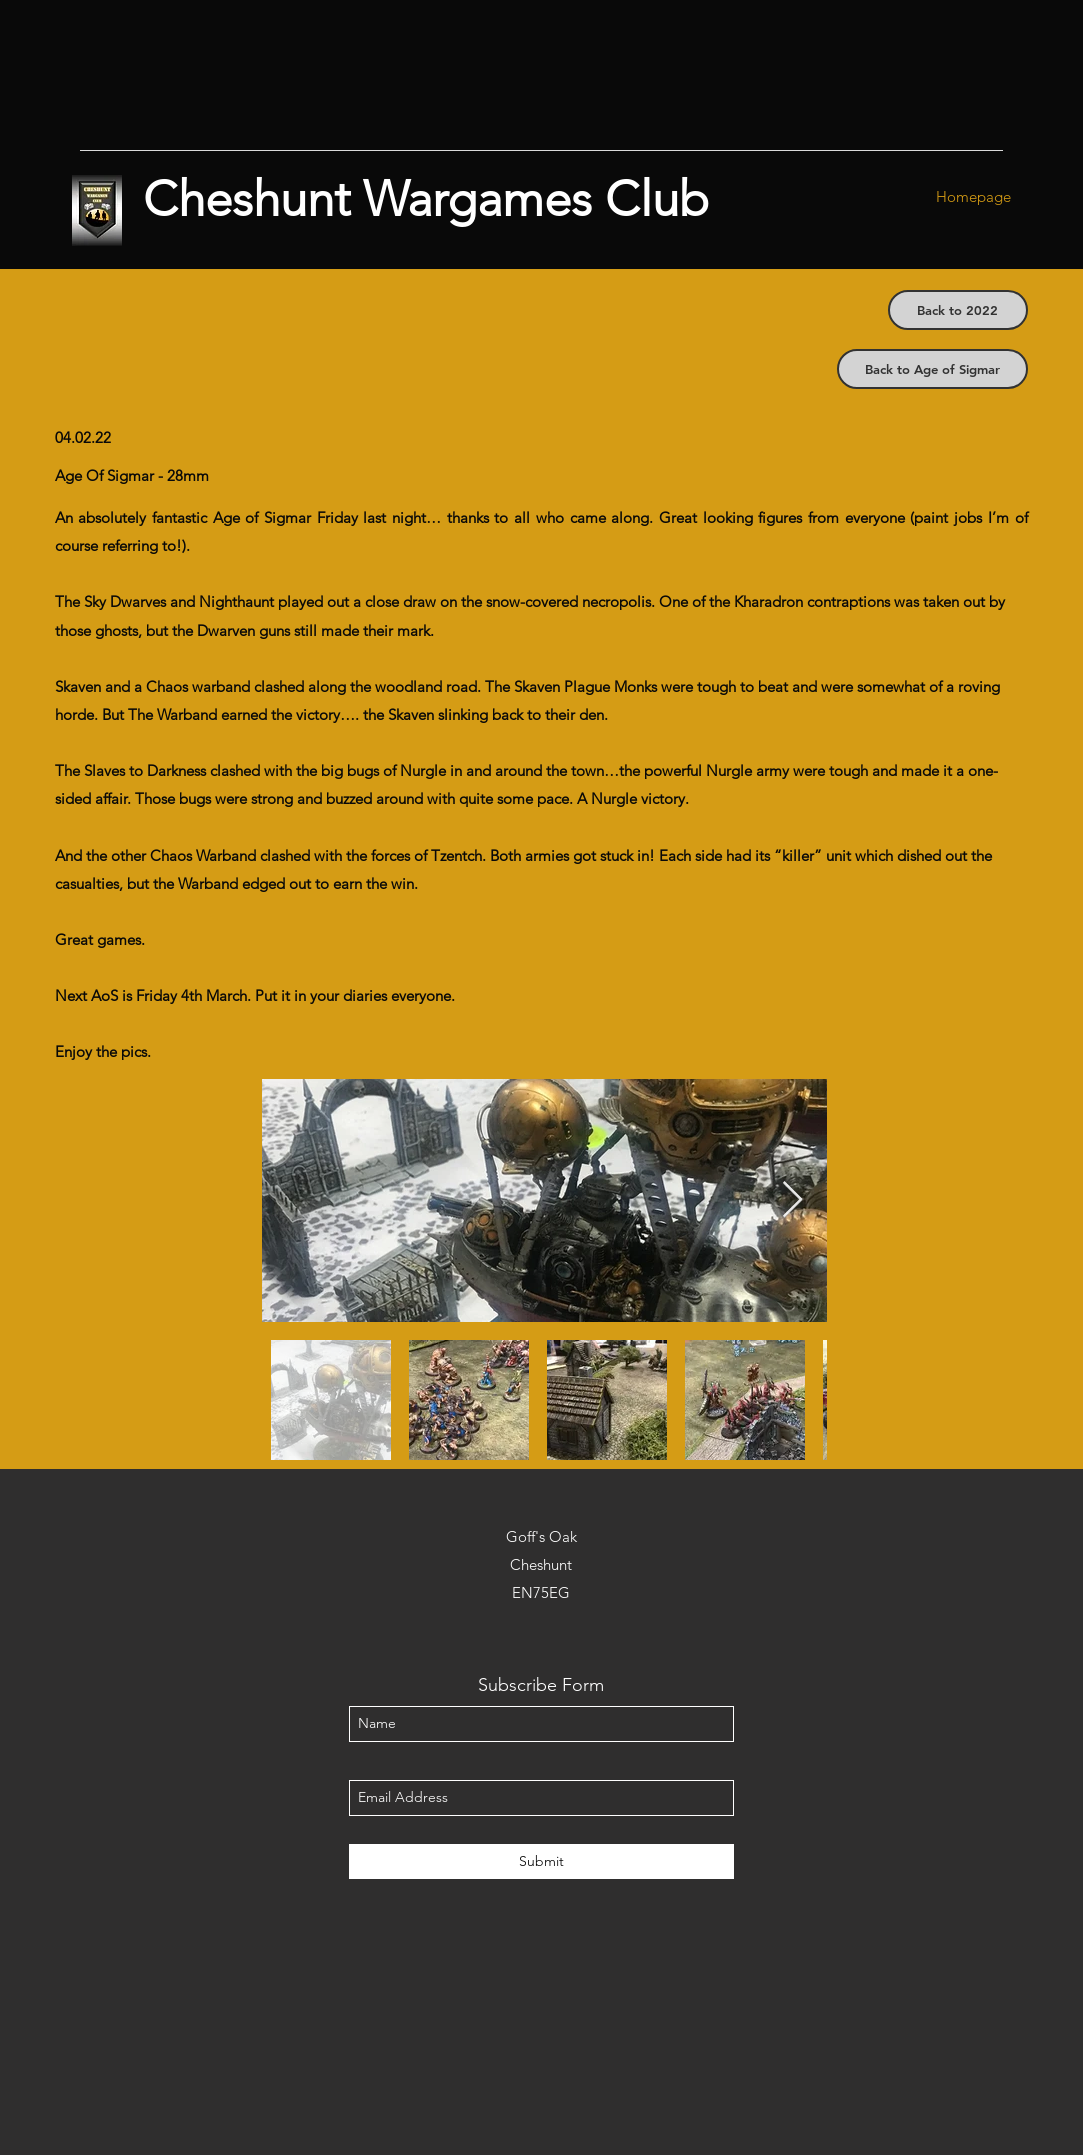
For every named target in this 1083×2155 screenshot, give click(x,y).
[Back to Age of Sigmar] (932, 369)
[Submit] (541, 1861)
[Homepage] (973, 197)
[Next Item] (792, 1200)
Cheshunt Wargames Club (426, 199)
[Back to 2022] (958, 310)
